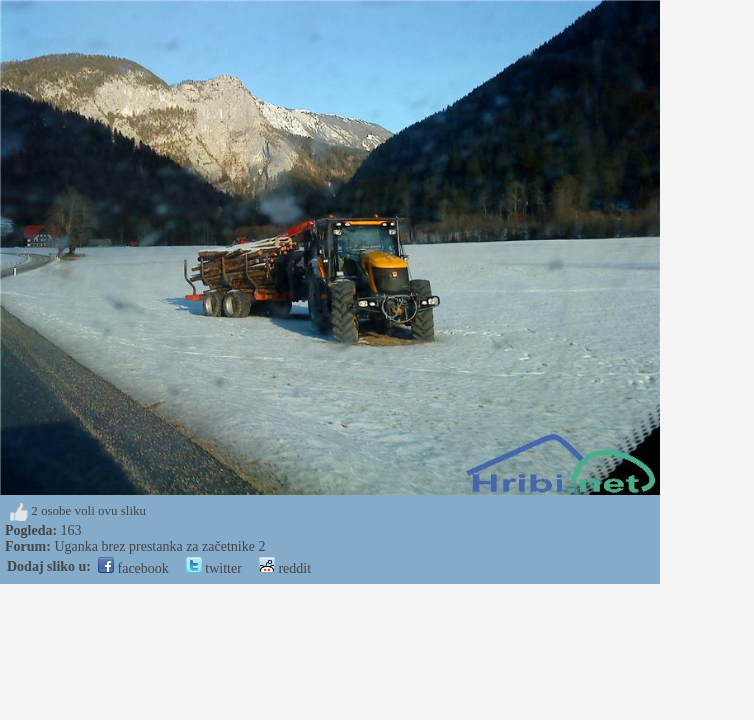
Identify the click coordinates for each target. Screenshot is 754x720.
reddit (285, 568)
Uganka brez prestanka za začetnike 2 (159, 546)
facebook (133, 568)
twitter (214, 568)
